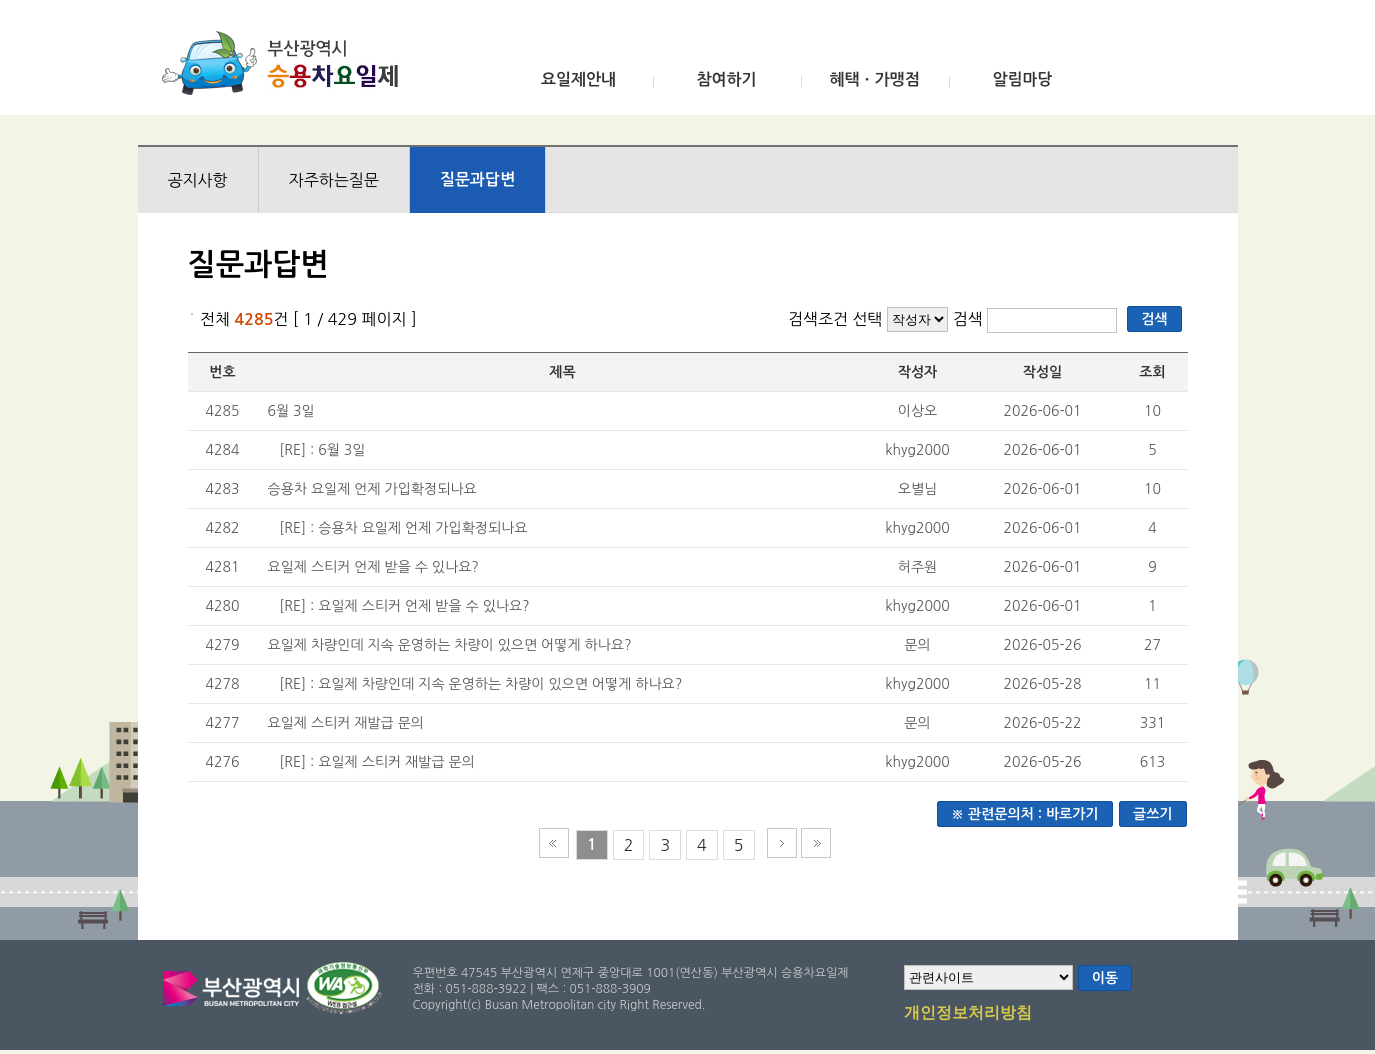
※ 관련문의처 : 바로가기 (1025, 814)
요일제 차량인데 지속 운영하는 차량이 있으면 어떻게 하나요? (450, 645)
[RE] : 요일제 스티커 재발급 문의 (377, 762)
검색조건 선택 (835, 319)
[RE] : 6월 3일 (322, 450)
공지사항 (198, 180)
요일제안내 (578, 79)
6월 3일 (291, 411)
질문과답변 (477, 179)
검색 (970, 319)
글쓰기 (1152, 814)
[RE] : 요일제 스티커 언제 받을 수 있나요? (404, 606)
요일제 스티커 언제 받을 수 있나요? (373, 567)
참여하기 (726, 79)
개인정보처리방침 (968, 1014)
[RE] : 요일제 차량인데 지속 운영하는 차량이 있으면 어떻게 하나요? (480, 684)
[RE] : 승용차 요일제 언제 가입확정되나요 (403, 528)
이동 (1105, 978)
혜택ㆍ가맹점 (874, 79)
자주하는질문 (334, 180)
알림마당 (1022, 79)
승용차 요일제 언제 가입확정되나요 (372, 489)
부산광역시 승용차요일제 (286, 63)
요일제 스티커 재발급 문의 (346, 723)
